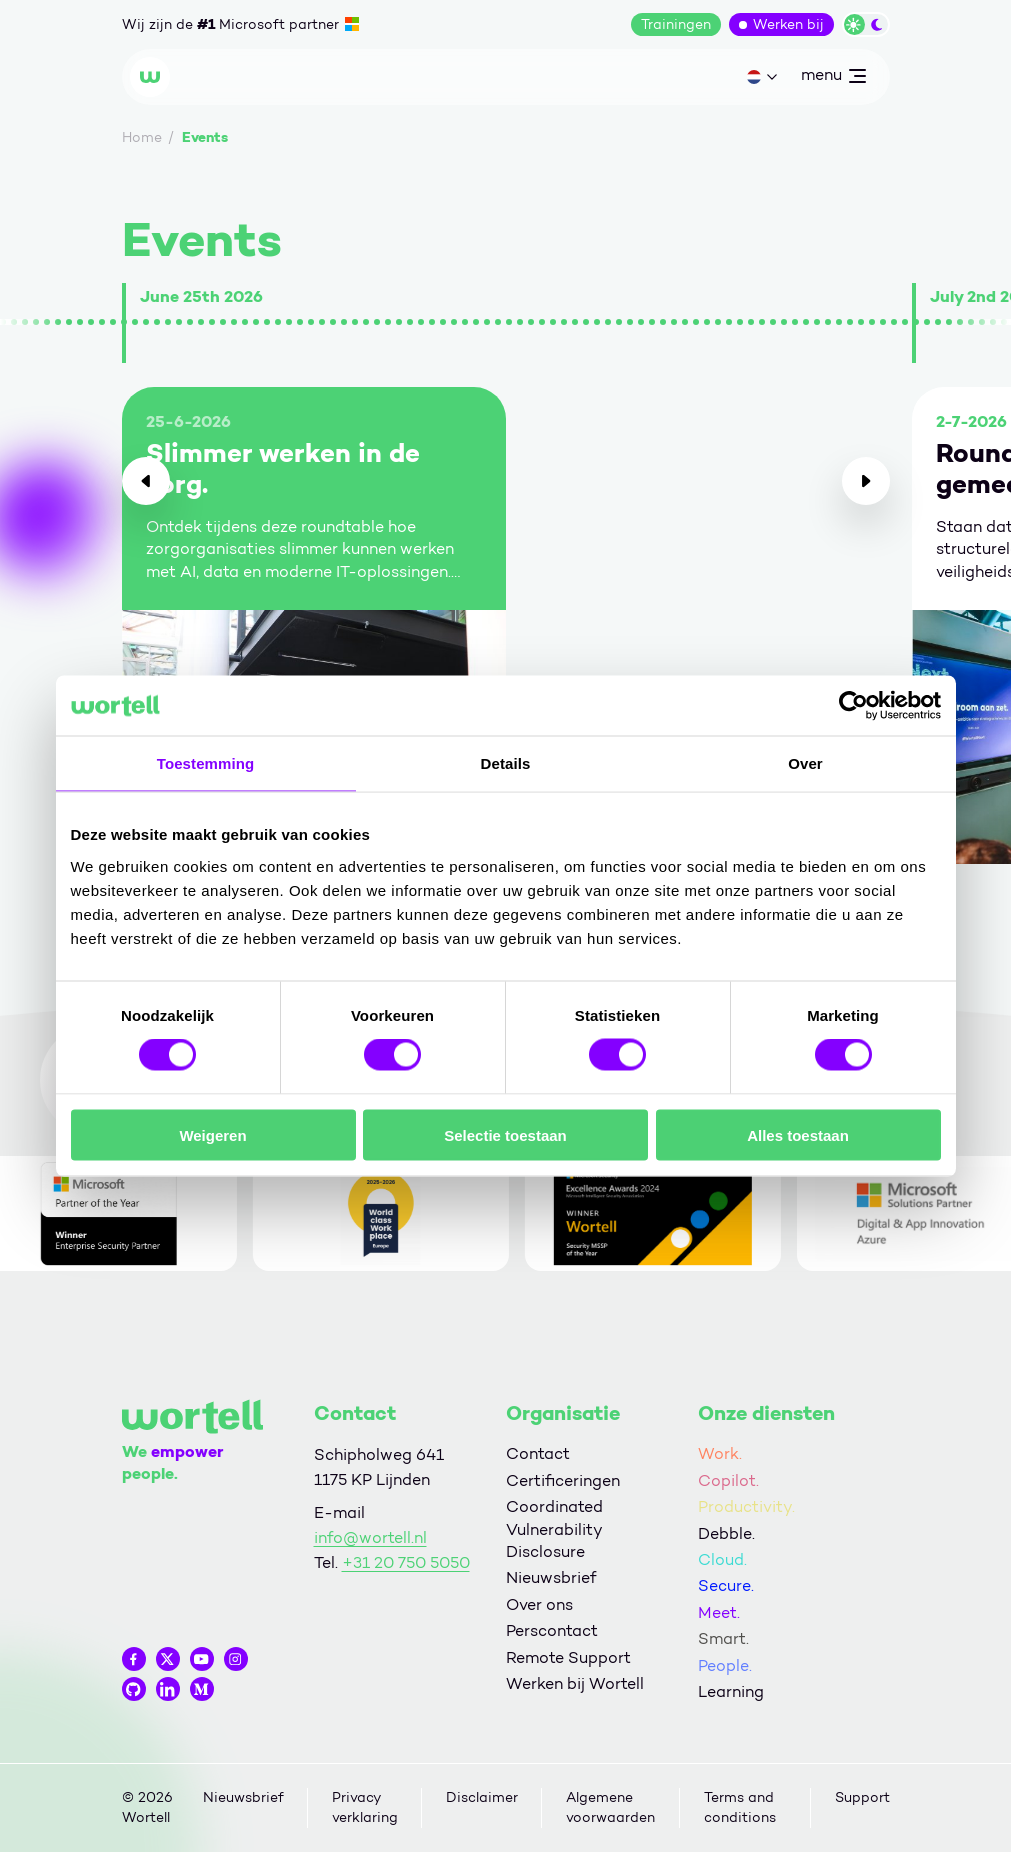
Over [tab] (805, 763)
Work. (720, 1453)
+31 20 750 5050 (406, 1562)
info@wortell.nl (370, 1537)
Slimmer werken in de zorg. (283, 469)
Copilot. (728, 1480)
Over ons (539, 1604)
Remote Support (568, 1657)
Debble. (726, 1533)
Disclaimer (482, 1797)
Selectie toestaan (505, 1134)
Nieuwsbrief (551, 1577)
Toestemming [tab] (206, 763)
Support (862, 1797)
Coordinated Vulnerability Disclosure (554, 1529)
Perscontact (552, 1630)
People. (725, 1665)
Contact (538, 1453)
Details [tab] (506, 763)
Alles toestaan (798, 1134)
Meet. (719, 1612)
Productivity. (746, 1506)
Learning (731, 1691)
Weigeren (212, 1134)
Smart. (723, 1638)
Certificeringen (563, 1480)
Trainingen (676, 24)
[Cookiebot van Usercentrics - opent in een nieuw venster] (853, 706)
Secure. (726, 1585)
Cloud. (722, 1559)
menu (833, 79)
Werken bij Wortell (575, 1683)
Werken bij (788, 24)
